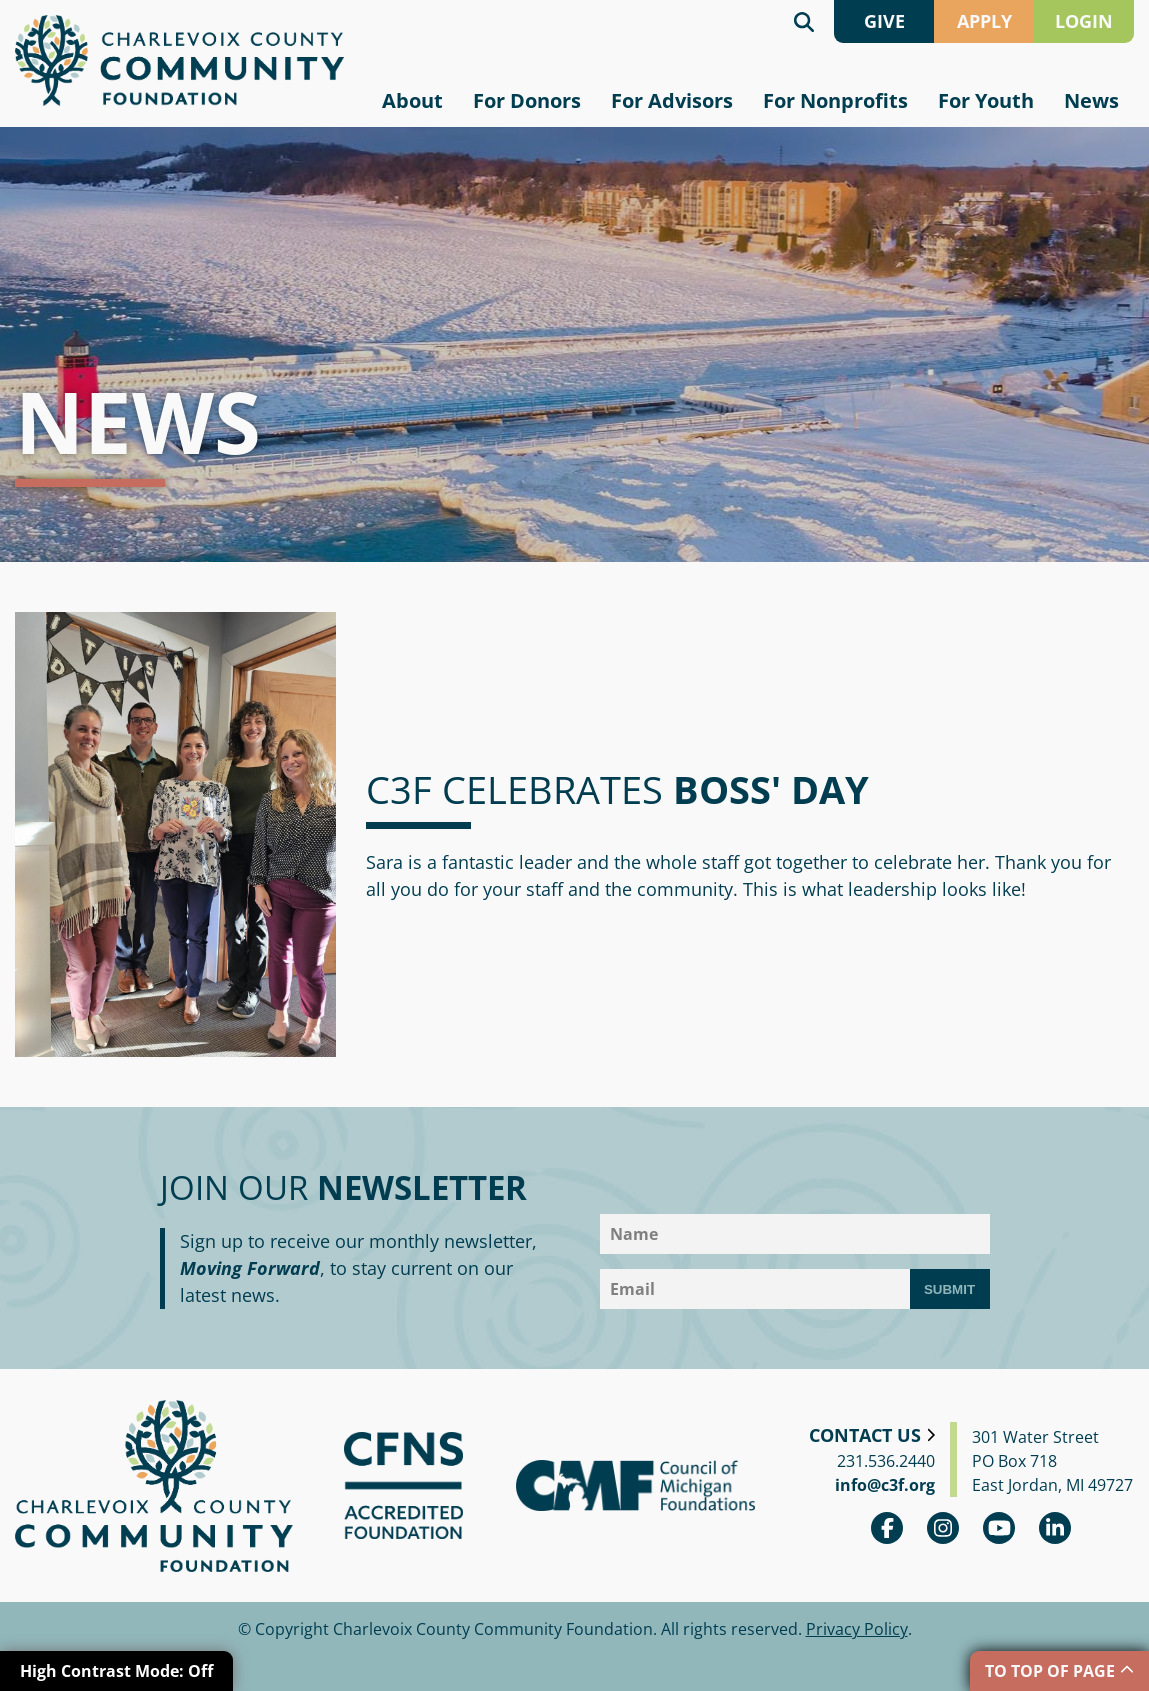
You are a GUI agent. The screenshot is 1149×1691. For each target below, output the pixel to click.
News (1091, 100)
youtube (999, 1528)
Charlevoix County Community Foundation (179, 60)
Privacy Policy (857, 1629)
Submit (949, 1289)
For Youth (986, 100)
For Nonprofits (835, 100)
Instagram (943, 1528)
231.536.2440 (886, 1461)
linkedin (1055, 1528)
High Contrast (116, 1671)
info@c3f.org (885, 1485)
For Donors (527, 100)
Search (804, 21)
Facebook (887, 1528)
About (412, 100)
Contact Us (865, 1435)
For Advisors (672, 100)
